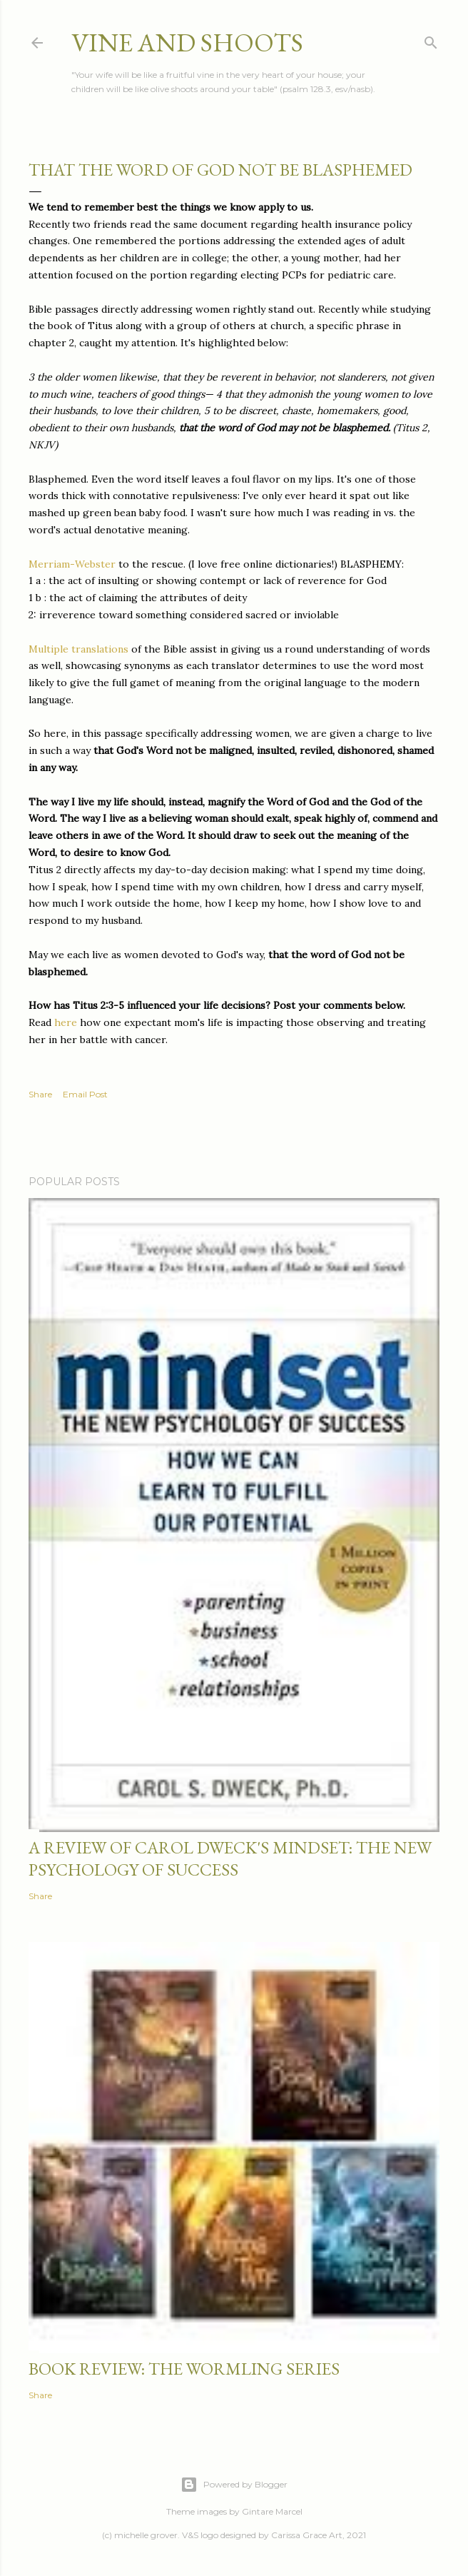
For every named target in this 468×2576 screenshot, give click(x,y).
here (67, 1022)
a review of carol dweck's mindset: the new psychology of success (230, 1858)
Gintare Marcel (272, 2511)
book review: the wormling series (184, 2369)
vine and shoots (187, 42)
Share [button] (40, 1094)
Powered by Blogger (234, 2484)
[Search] (430, 40)
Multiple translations (80, 649)
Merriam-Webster (73, 564)
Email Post (85, 1094)
